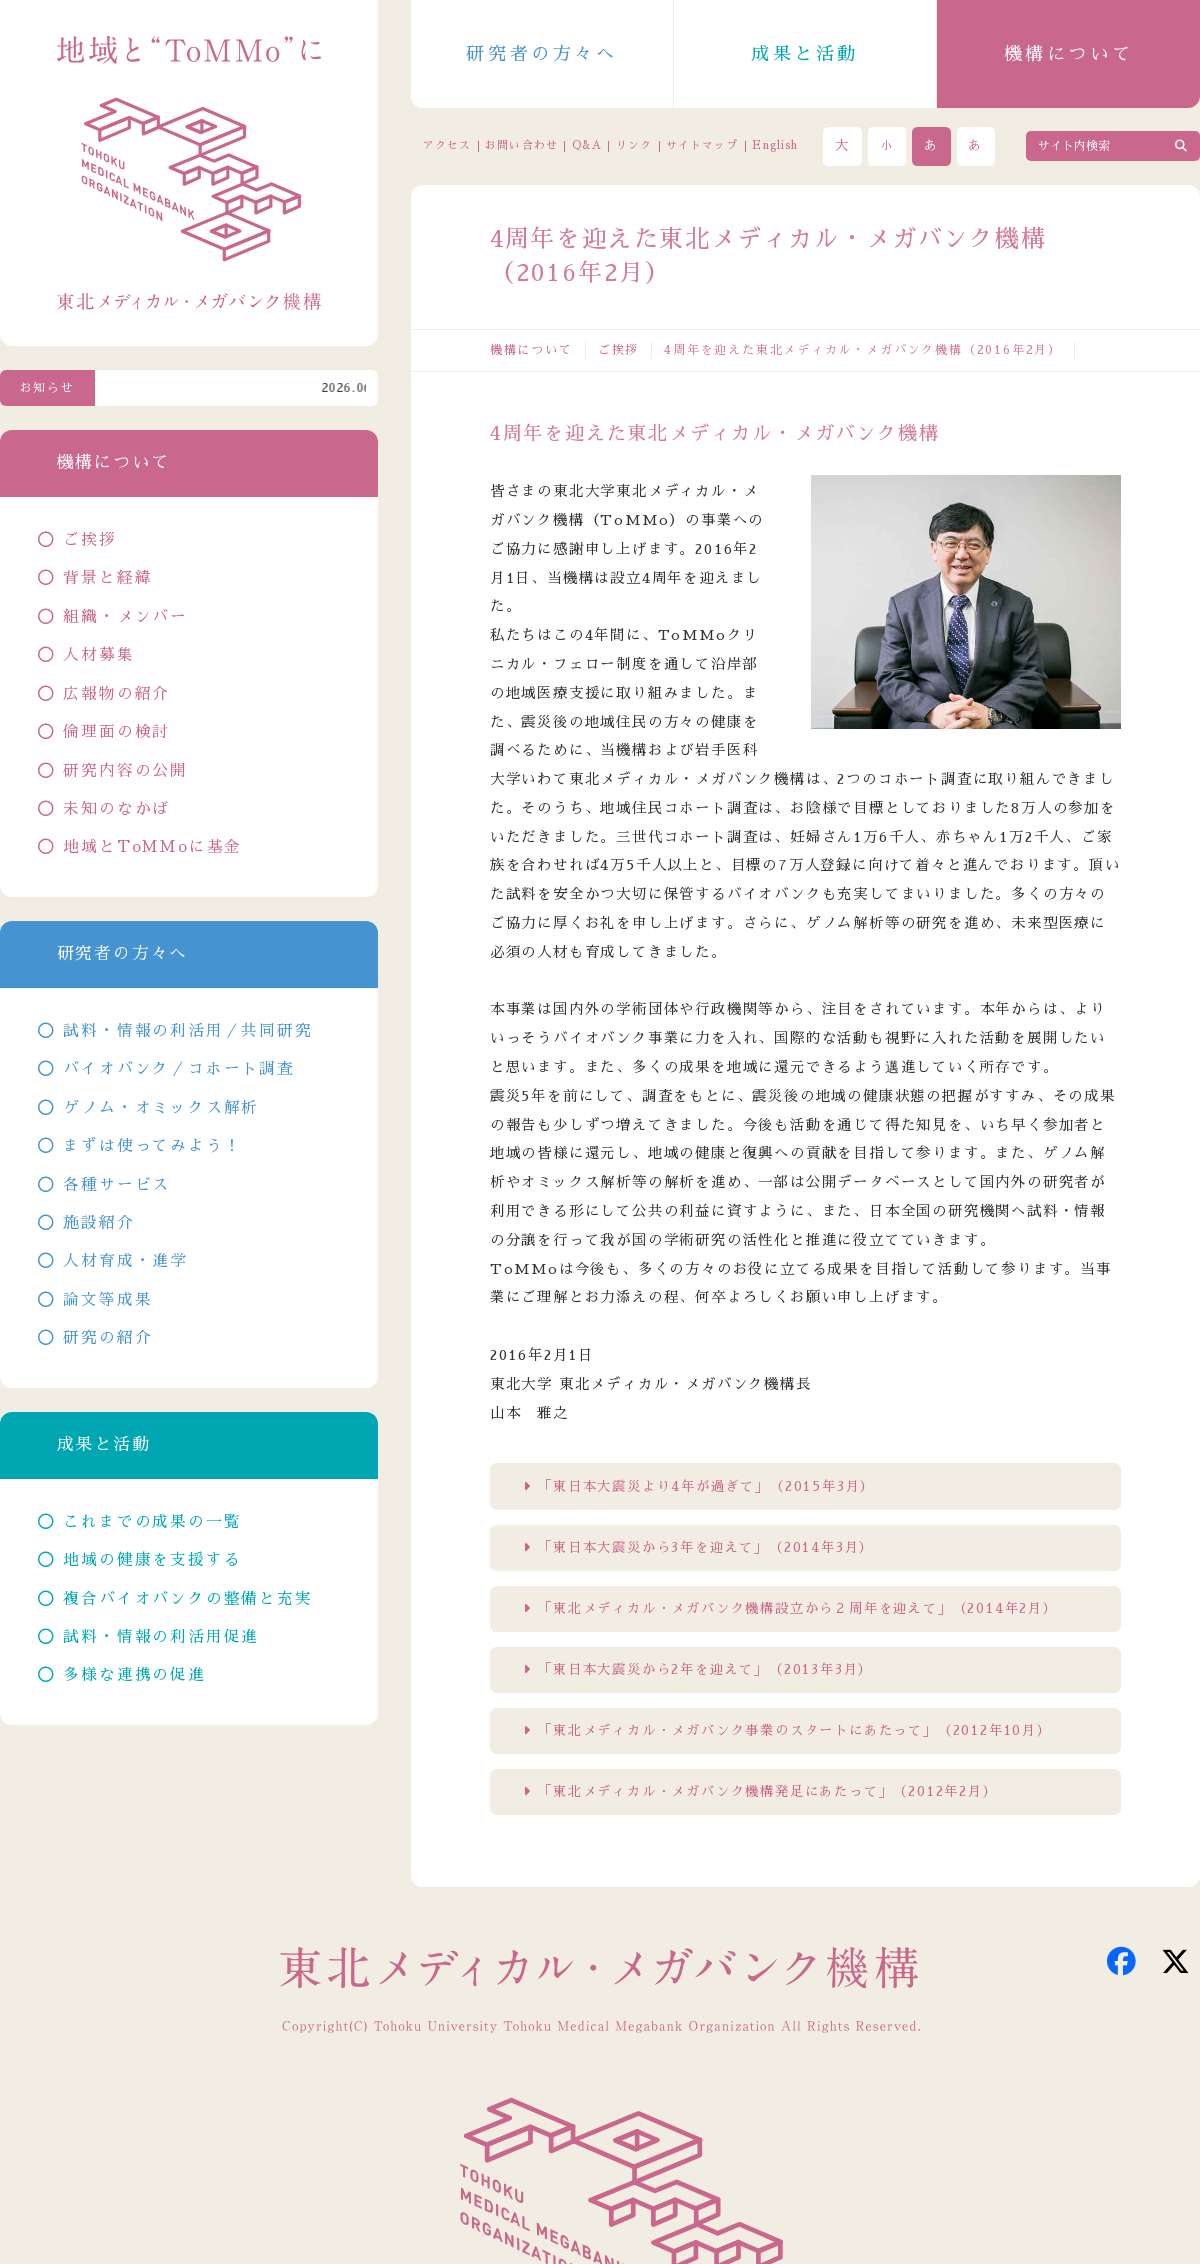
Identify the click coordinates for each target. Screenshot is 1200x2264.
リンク (634, 145)
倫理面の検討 (116, 732)
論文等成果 (107, 1300)
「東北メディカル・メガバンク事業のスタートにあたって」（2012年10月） (795, 1730)
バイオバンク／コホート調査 (178, 1069)
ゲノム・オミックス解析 (161, 1108)
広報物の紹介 (116, 694)
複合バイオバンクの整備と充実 (187, 1599)
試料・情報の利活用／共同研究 (187, 1031)
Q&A (587, 145)
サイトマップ (702, 145)
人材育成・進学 (125, 1261)
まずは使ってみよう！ (152, 1146)
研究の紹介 (107, 1338)
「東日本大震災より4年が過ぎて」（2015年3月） (706, 1486)
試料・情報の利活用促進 (161, 1637)
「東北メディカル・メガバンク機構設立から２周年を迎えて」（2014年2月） (798, 1608)
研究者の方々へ (541, 54)
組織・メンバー (125, 617)
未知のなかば (116, 809)
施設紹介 (98, 1223)
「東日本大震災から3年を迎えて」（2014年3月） (706, 1547)
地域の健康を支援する (152, 1560)
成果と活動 (805, 54)
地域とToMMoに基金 (152, 847)
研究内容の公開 (125, 771)
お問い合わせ (521, 145)
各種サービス (116, 1185)
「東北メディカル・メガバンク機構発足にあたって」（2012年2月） (767, 1791)
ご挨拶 (618, 350)
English (775, 145)
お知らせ (47, 388)
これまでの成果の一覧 (152, 1522)
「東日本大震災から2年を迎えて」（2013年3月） (705, 1669)
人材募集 (98, 655)
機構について (1069, 54)
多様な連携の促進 (134, 1675)
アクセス (447, 145)
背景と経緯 (107, 578)
